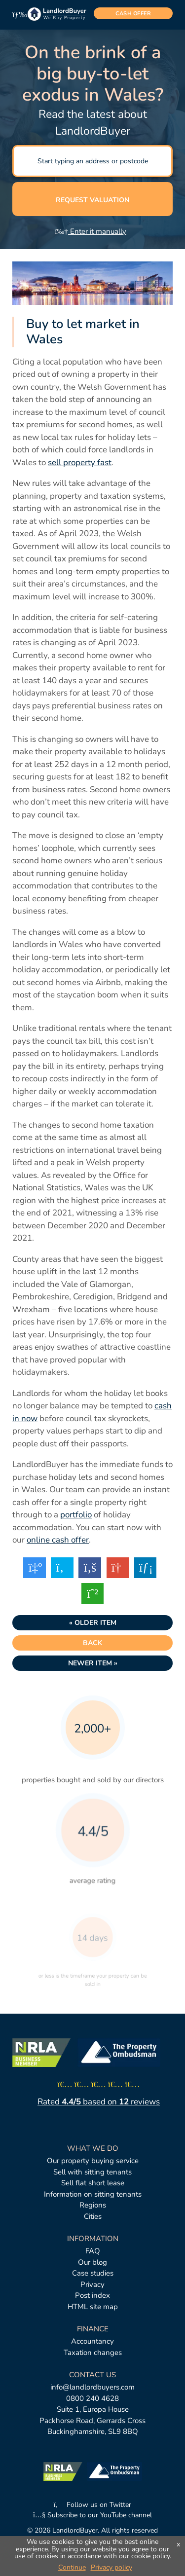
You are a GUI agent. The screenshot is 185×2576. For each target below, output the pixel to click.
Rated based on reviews (98, 2101)
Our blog (92, 2262)
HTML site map (93, 2307)
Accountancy (92, 2341)
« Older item (92, 1622)
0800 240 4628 (92, 2398)
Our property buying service (93, 2161)
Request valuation (92, 200)
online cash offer (58, 1540)
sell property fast (79, 462)
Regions (92, 2205)
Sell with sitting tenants (92, 2172)
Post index (92, 2295)
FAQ (92, 2251)
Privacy (92, 2284)
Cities (93, 2216)
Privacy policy (111, 2567)
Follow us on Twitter (93, 2505)
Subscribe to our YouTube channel (92, 2515)
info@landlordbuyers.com (92, 2387)
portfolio (76, 1514)
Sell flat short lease (92, 2183)
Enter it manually (90, 231)
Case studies (92, 2273)
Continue (72, 2567)
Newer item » (92, 1663)
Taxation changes (93, 2352)
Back (92, 1643)
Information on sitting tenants (93, 2194)
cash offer (132, 13)
